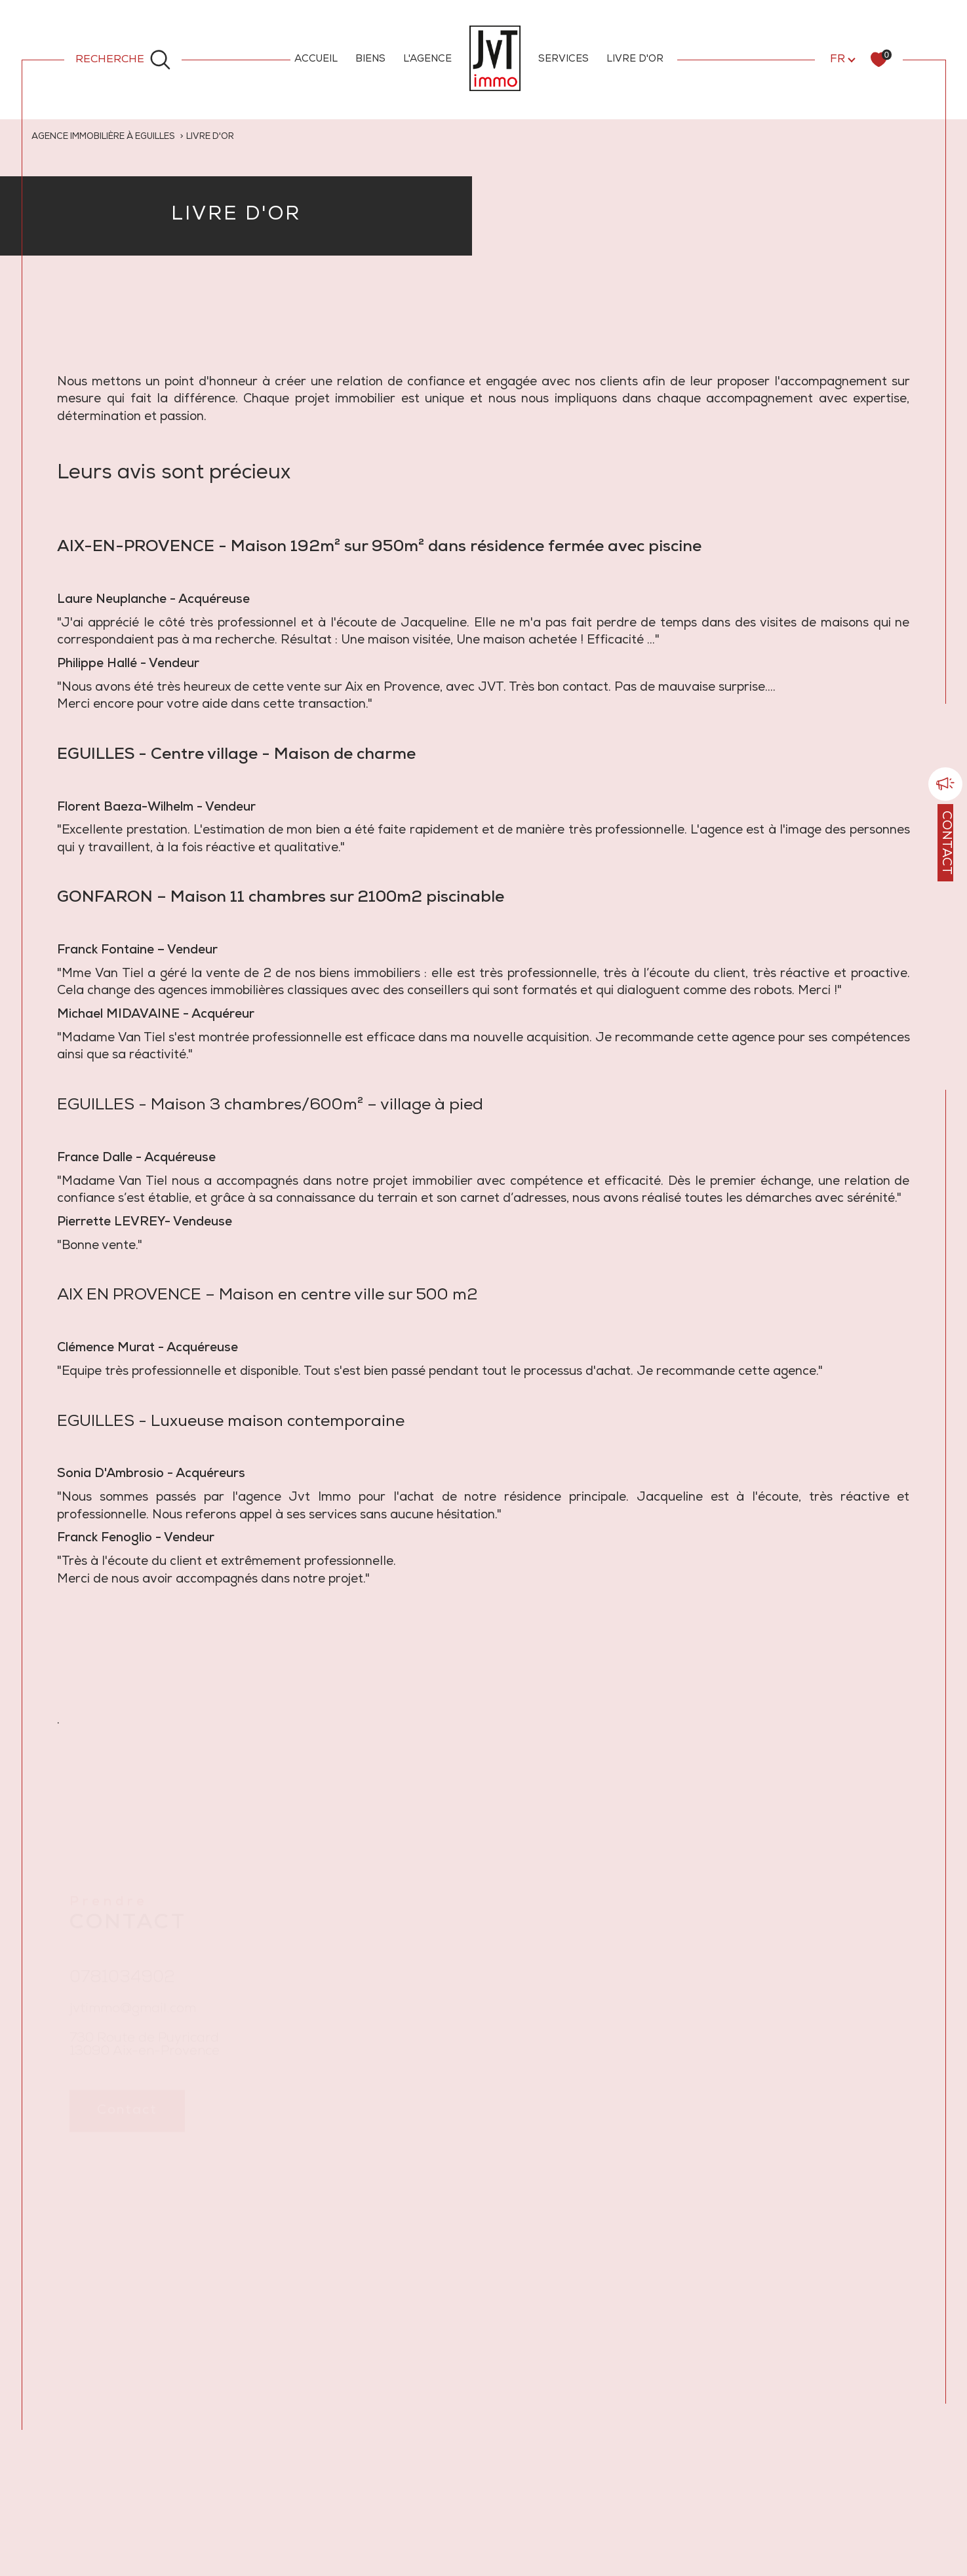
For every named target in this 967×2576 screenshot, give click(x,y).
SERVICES (563, 59)
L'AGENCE (427, 59)
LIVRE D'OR (634, 59)
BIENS (370, 59)
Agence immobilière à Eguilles (105, 137)
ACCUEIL (316, 59)
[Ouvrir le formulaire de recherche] (123, 59)
